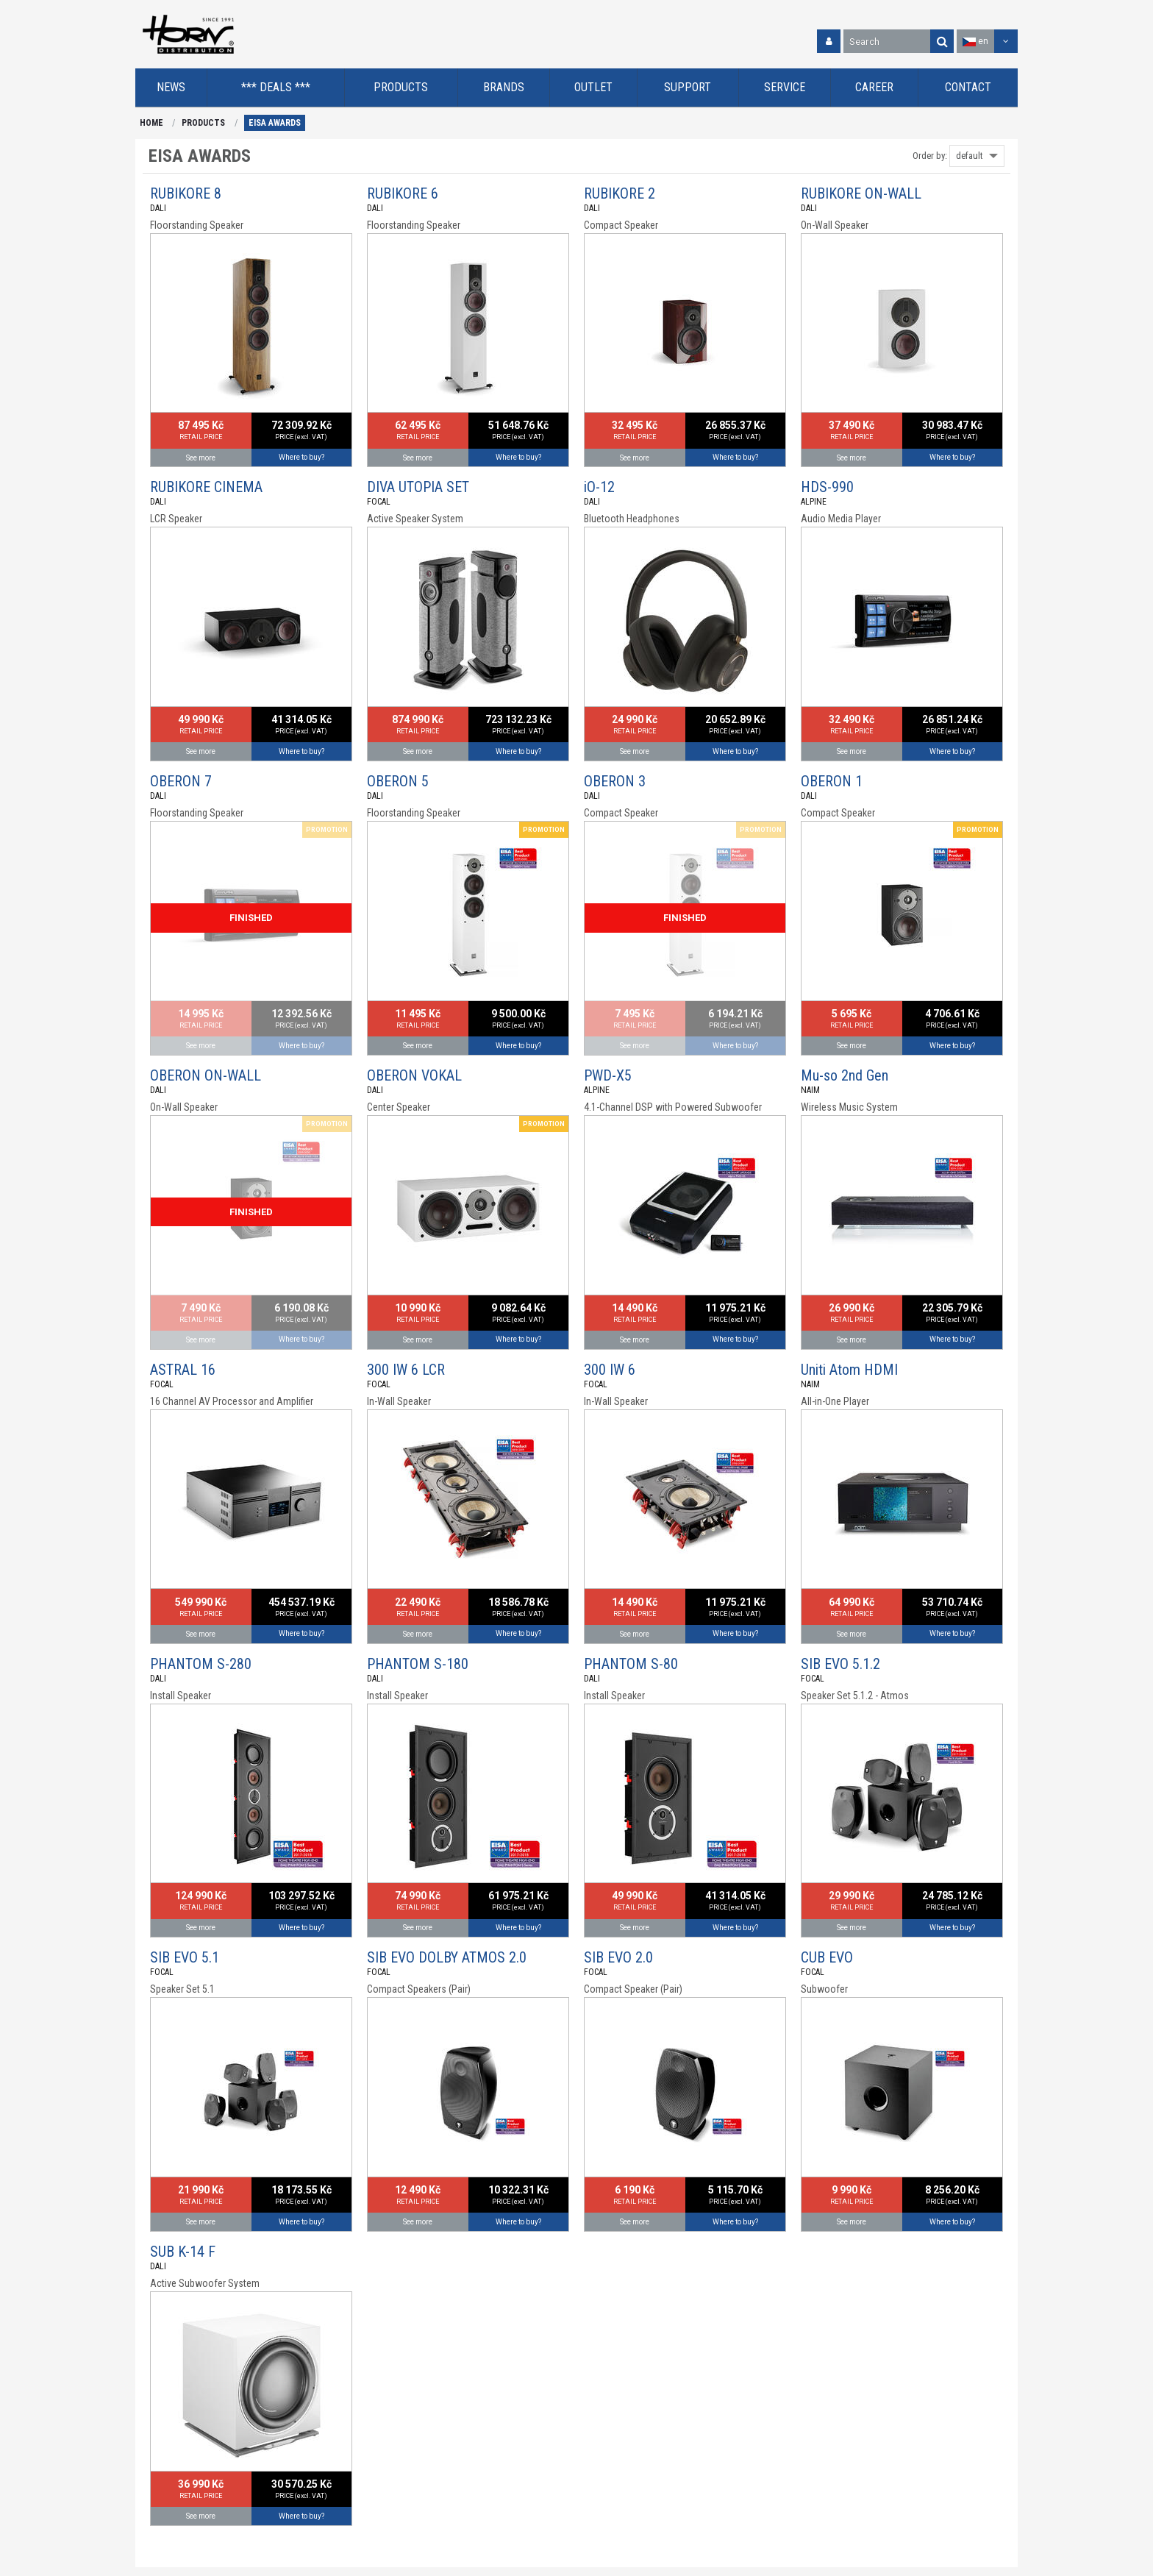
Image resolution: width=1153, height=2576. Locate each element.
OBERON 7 (181, 781)
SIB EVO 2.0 (618, 1957)
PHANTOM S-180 (417, 1664)
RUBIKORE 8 (185, 193)
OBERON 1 (832, 781)
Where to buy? (301, 457)
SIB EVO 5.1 (184, 1957)
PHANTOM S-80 (631, 1664)
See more (200, 458)
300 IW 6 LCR (406, 1369)
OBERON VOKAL (414, 1075)
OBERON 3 (615, 781)
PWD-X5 (608, 1075)
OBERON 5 (398, 781)
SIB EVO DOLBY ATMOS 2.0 (446, 1957)
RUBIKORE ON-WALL (861, 193)
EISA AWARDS (275, 123)
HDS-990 (827, 487)
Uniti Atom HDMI (849, 1369)
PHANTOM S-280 (200, 1664)
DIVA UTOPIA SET (418, 487)
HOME (151, 123)
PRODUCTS (203, 123)
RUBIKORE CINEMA (206, 487)
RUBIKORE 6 (402, 193)
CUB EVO (827, 1957)
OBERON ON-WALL (205, 1075)
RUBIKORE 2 (619, 193)
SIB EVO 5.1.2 (840, 1664)
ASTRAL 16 (182, 1369)
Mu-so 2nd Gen (844, 1075)
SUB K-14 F (182, 2251)
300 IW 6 (609, 1369)
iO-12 (599, 487)
